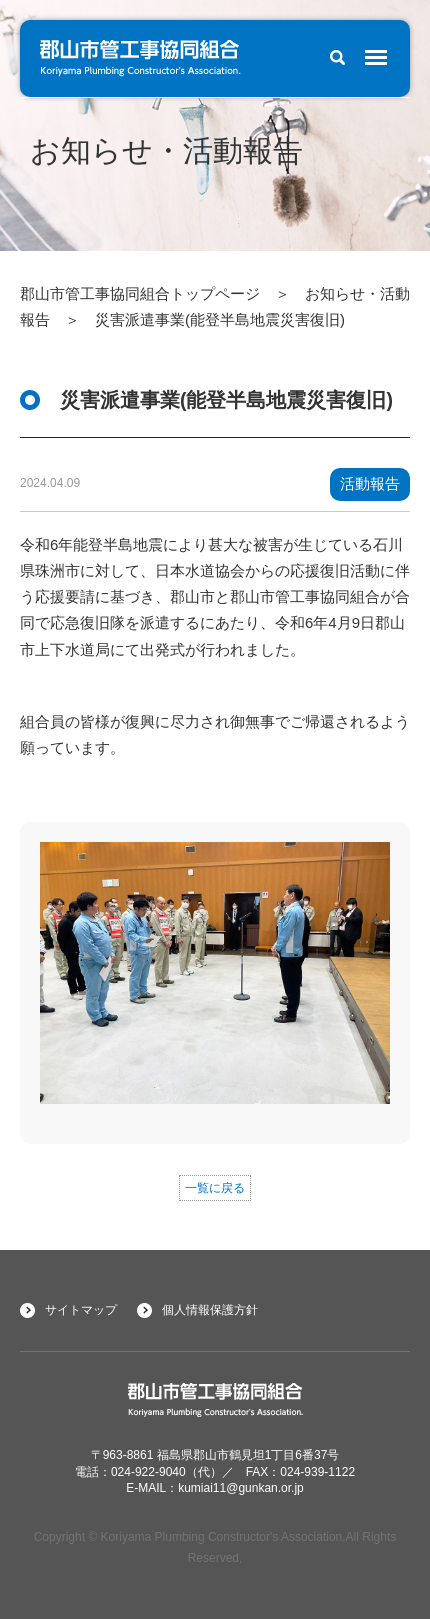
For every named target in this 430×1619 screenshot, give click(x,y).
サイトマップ (81, 1310)
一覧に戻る (215, 1188)
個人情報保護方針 (210, 1310)
